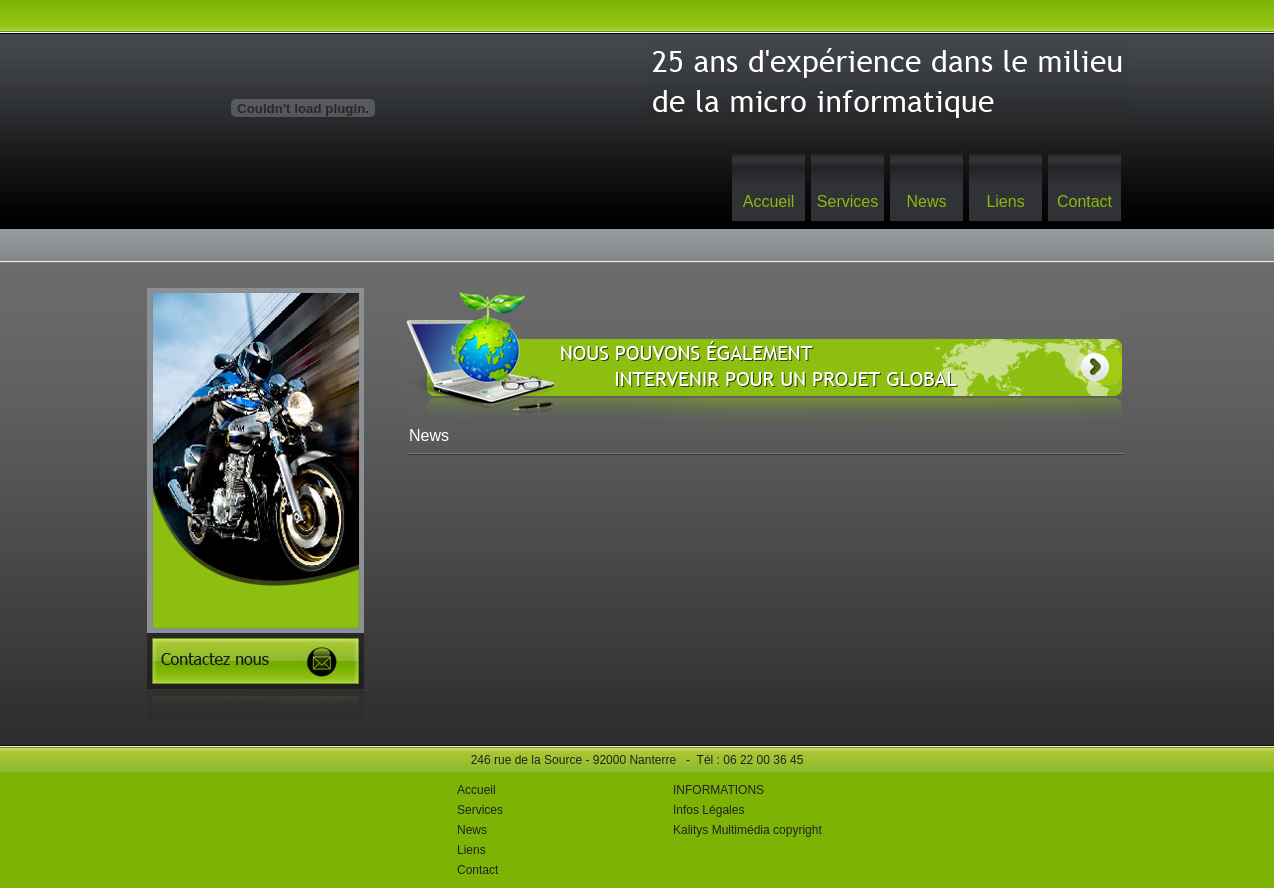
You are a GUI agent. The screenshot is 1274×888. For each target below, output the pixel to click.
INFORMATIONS (718, 790)
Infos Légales (708, 810)
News (926, 201)
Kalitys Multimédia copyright (747, 830)
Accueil (769, 201)
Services (847, 201)
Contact (1084, 201)
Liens (1005, 201)
